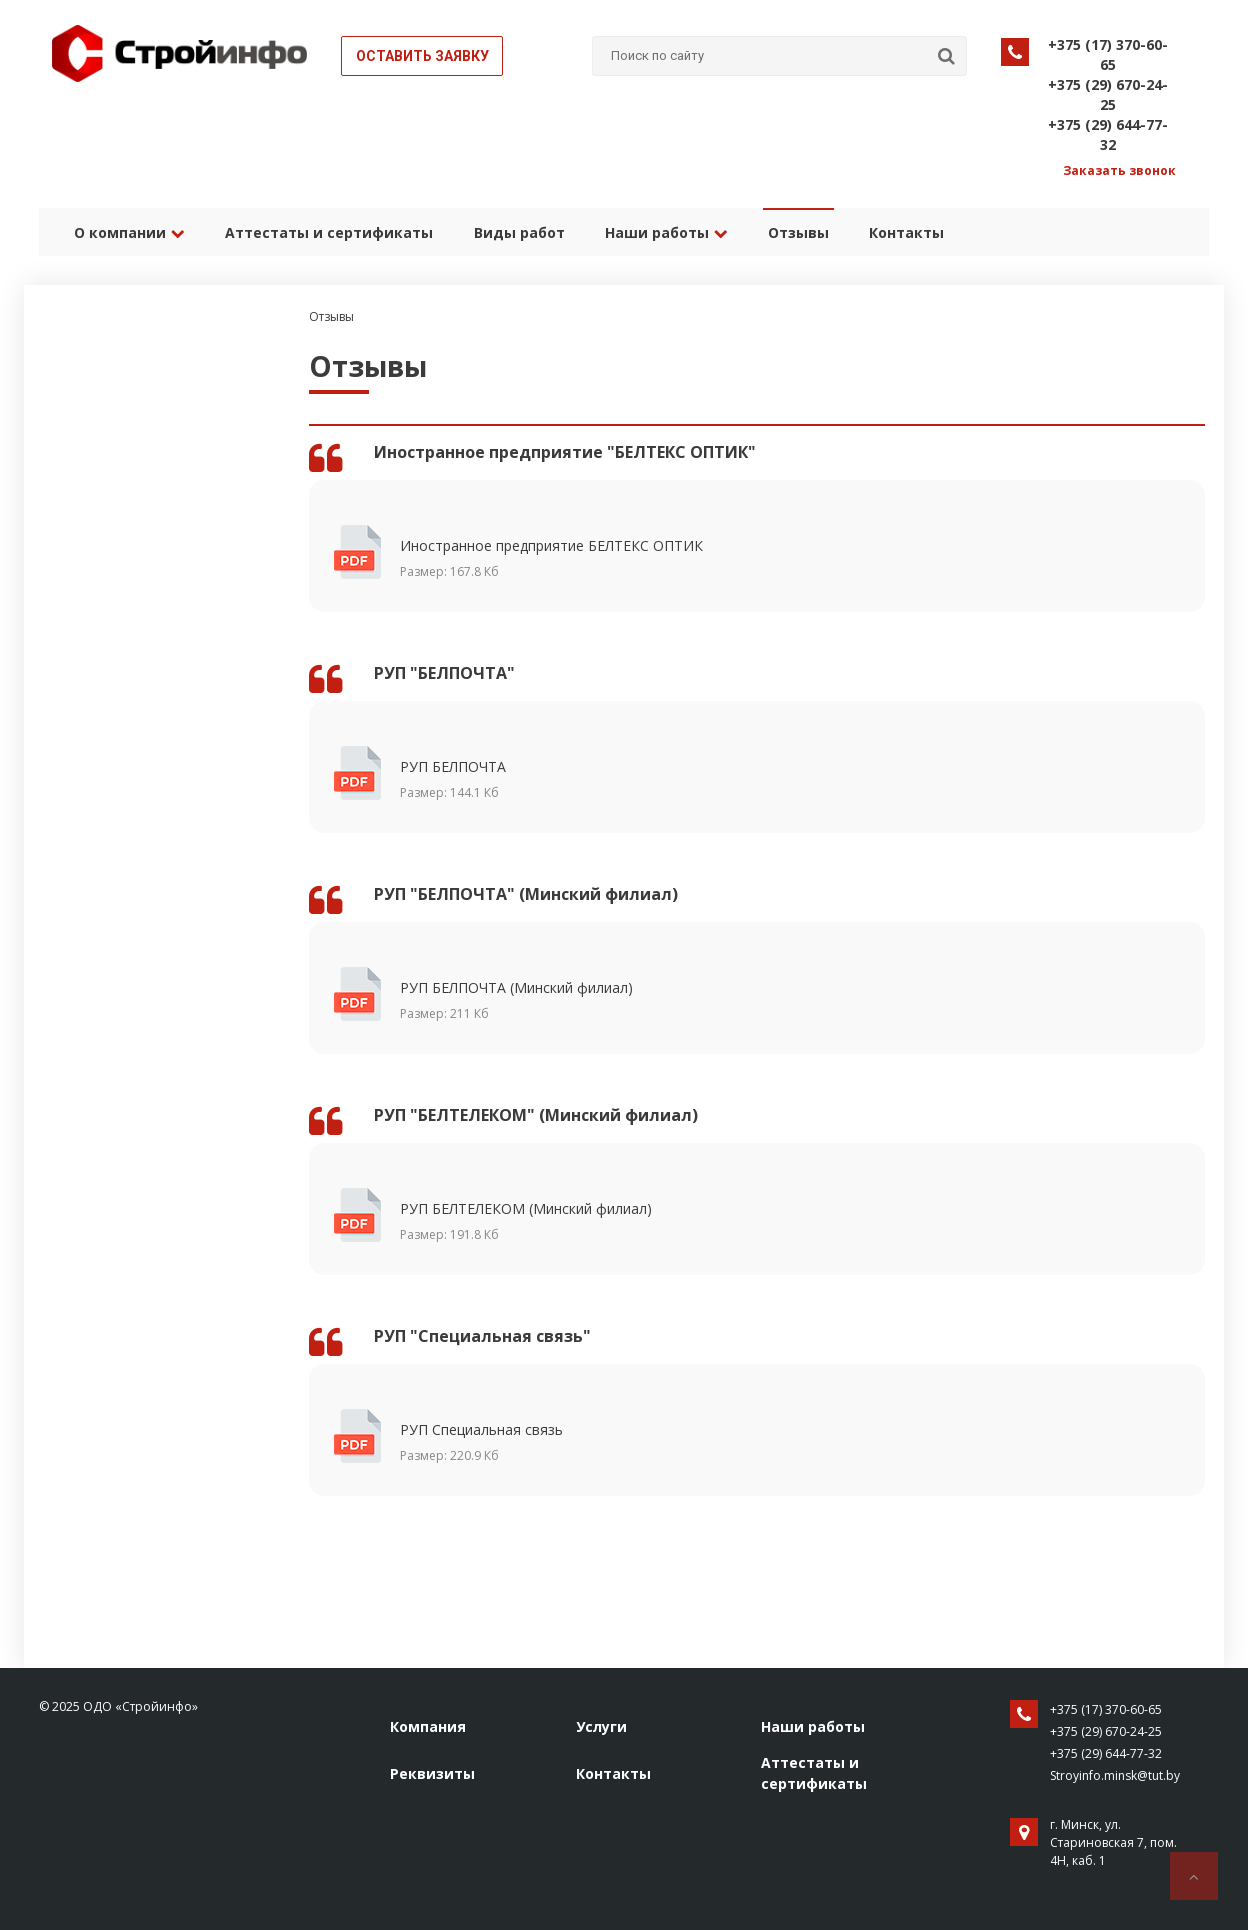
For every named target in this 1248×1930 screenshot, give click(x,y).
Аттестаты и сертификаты (329, 232)
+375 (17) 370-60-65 (1108, 54)
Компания (428, 1726)
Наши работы (665, 232)
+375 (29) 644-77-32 (1108, 134)
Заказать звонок (1119, 170)
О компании (129, 232)
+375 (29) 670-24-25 (1108, 94)
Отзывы (797, 232)
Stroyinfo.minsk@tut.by (1115, 1775)
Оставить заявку (422, 56)
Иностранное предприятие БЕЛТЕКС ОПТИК (574, 559)
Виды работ (518, 232)
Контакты (905, 232)
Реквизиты (432, 1773)
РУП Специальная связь (574, 1443)
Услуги (601, 1726)
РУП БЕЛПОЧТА (574, 780)
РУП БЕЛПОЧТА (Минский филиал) (574, 1001)
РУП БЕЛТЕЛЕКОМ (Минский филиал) (574, 1222)
